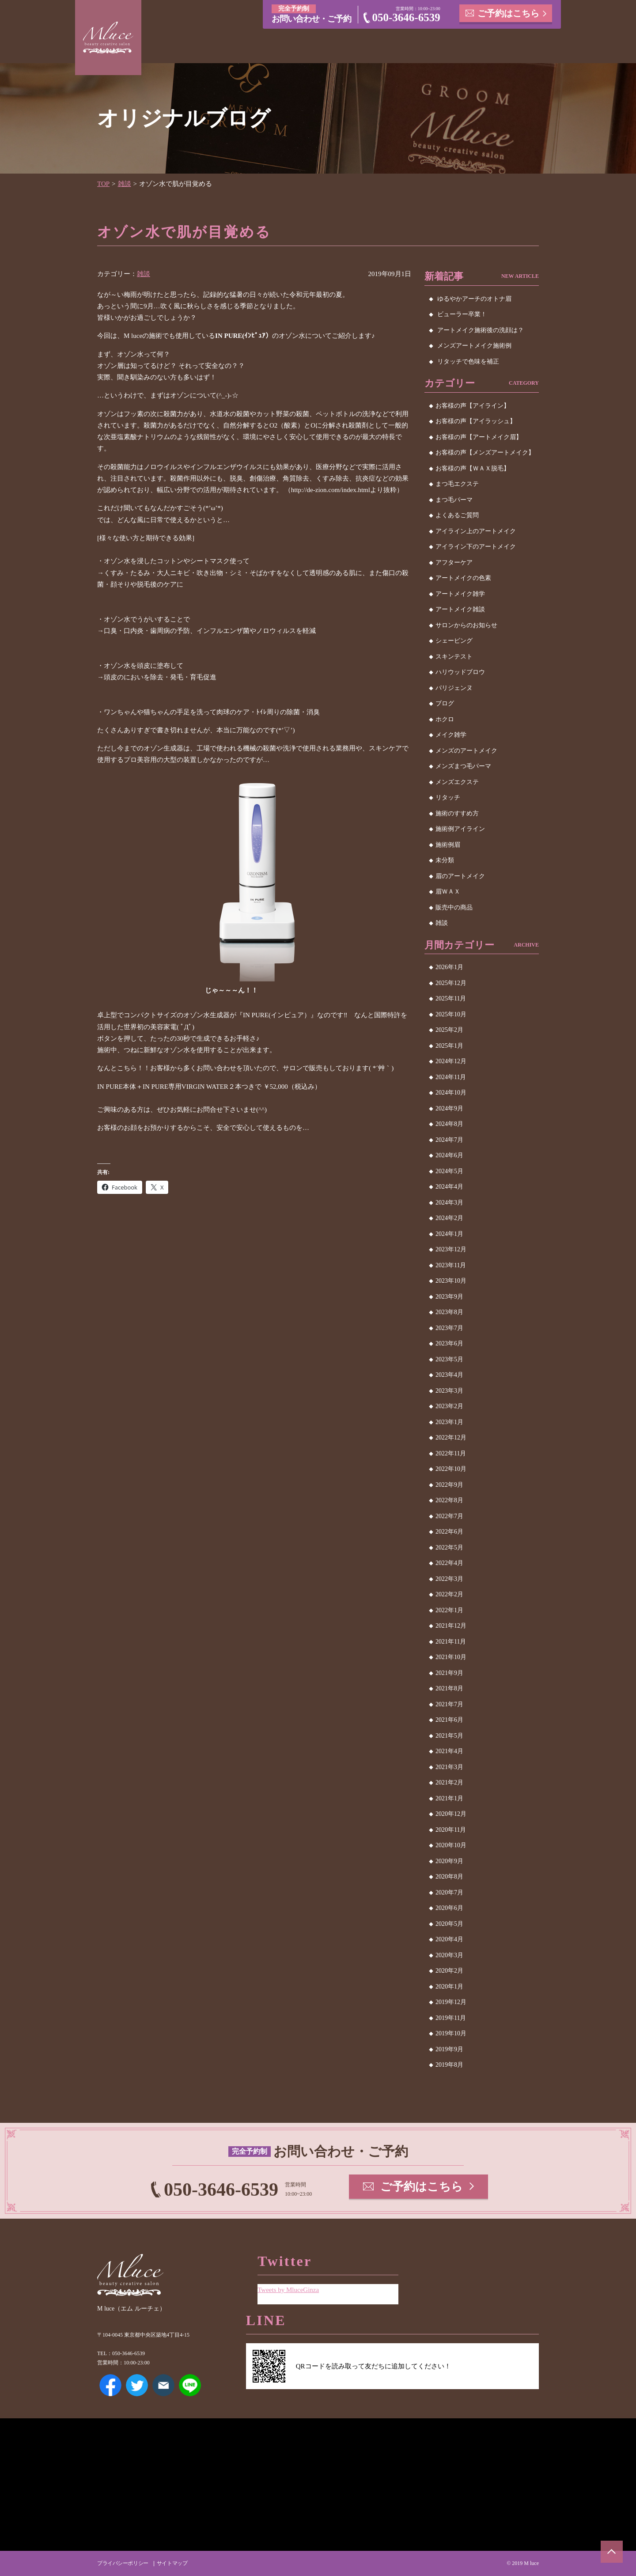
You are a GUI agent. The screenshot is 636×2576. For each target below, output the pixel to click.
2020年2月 (449, 1970)
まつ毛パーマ (454, 499)
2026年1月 (449, 967)
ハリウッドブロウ (460, 672)
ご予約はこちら (508, 13)
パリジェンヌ (454, 688)
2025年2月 (449, 1030)
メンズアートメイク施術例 (474, 345)
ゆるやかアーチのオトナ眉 (474, 298)
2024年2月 (449, 1218)
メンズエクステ (457, 782)
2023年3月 (449, 1390)
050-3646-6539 (406, 17)
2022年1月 (449, 1610)
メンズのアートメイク (466, 750)
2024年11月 (450, 1077)
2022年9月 (449, 1484)
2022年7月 (449, 1516)
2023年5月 (449, 1359)
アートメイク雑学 (460, 594)
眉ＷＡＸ (447, 891)
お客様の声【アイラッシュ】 (475, 421)
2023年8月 (449, 1312)
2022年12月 (450, 1437)
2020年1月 (449, 1986)
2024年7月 (449, 1139)
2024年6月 (449, 1155)
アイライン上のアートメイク (475, 531)
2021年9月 (449, 1673)
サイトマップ (172, 2563)
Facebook (110, 2385)
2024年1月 (449, 1234)
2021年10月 (450, 1657)
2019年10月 (450, 2033)
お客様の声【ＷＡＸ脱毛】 (472, 468)
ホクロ (444, 719)
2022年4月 (449, 1563)
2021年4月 (449, 1751)
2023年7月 (449, 1328)
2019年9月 (449, 2049)
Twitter (137, 2385)
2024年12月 (450, 1061)
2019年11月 (450, 2018)
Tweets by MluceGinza (288, 2289)
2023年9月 (449, 1296)
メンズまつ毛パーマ (463, 766)
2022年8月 (449, 1500)
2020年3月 (449, 1955)
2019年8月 (449, 2064)
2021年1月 (449, 1798)
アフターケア (454, 562)
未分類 (444, 860)
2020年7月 (449, 1892)
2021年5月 (449, 1735)
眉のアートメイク (460, 876)
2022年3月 (449, 1579)
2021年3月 (449, 1767)
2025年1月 (449, 1045)
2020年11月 (450, 1829)
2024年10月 (450, 1092)
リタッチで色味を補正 (468, 361)
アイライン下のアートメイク (475, 546)
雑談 (124, 183)
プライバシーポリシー (122, 2563)
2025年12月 (450, 983)
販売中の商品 (454, 907)
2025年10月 (450, 1014)
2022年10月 (450, 1469)
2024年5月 (449, 1171)
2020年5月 (449, 1924)
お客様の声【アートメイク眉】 (478, 437)
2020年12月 (450, 1814)
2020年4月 (449, 1939)
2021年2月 (449, 1782)
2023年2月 (449, 1406)
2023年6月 (449, 1343)
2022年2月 (449, 1594)
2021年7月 (449, 1704)
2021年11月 (450, 1641)
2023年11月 (450, 1265)
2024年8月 (449, 1124)
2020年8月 (449, 1876)
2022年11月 (450, 1453)
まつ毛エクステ (457, 484)
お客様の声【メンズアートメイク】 (484, 452)
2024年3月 (449, 1202)
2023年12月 (450, 1249)
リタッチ (447, 797)
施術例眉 (447, 844)
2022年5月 (449, 1547)
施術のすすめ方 (457, 813)
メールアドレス (163, 2385)
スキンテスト (454, 656)
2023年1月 (449, 1422)
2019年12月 (450, 2002)
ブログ (444, 703)
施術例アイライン (460, 829)
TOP (103, 183)
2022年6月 (449, 1531)
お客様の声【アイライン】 (472, 405)
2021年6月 (449, 1719)
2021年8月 (449, 1688)
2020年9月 (449, 1861)
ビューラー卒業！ (462, 314)
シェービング (454, 640)
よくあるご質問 (457, 515)
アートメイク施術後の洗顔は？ (480, 330)
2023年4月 (449, 1374)
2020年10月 (450, 1845)
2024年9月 (449, 1108)
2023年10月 (450, 1280)
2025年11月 (450, 998)
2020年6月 (449, 1908)
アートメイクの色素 (463, 578)
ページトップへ (612, 2552)
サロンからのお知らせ (466, 625)
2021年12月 (450, 1625)
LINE (190, 2385)
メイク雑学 (450, 734)
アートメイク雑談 (460, 609)
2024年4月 (449, 1186)
